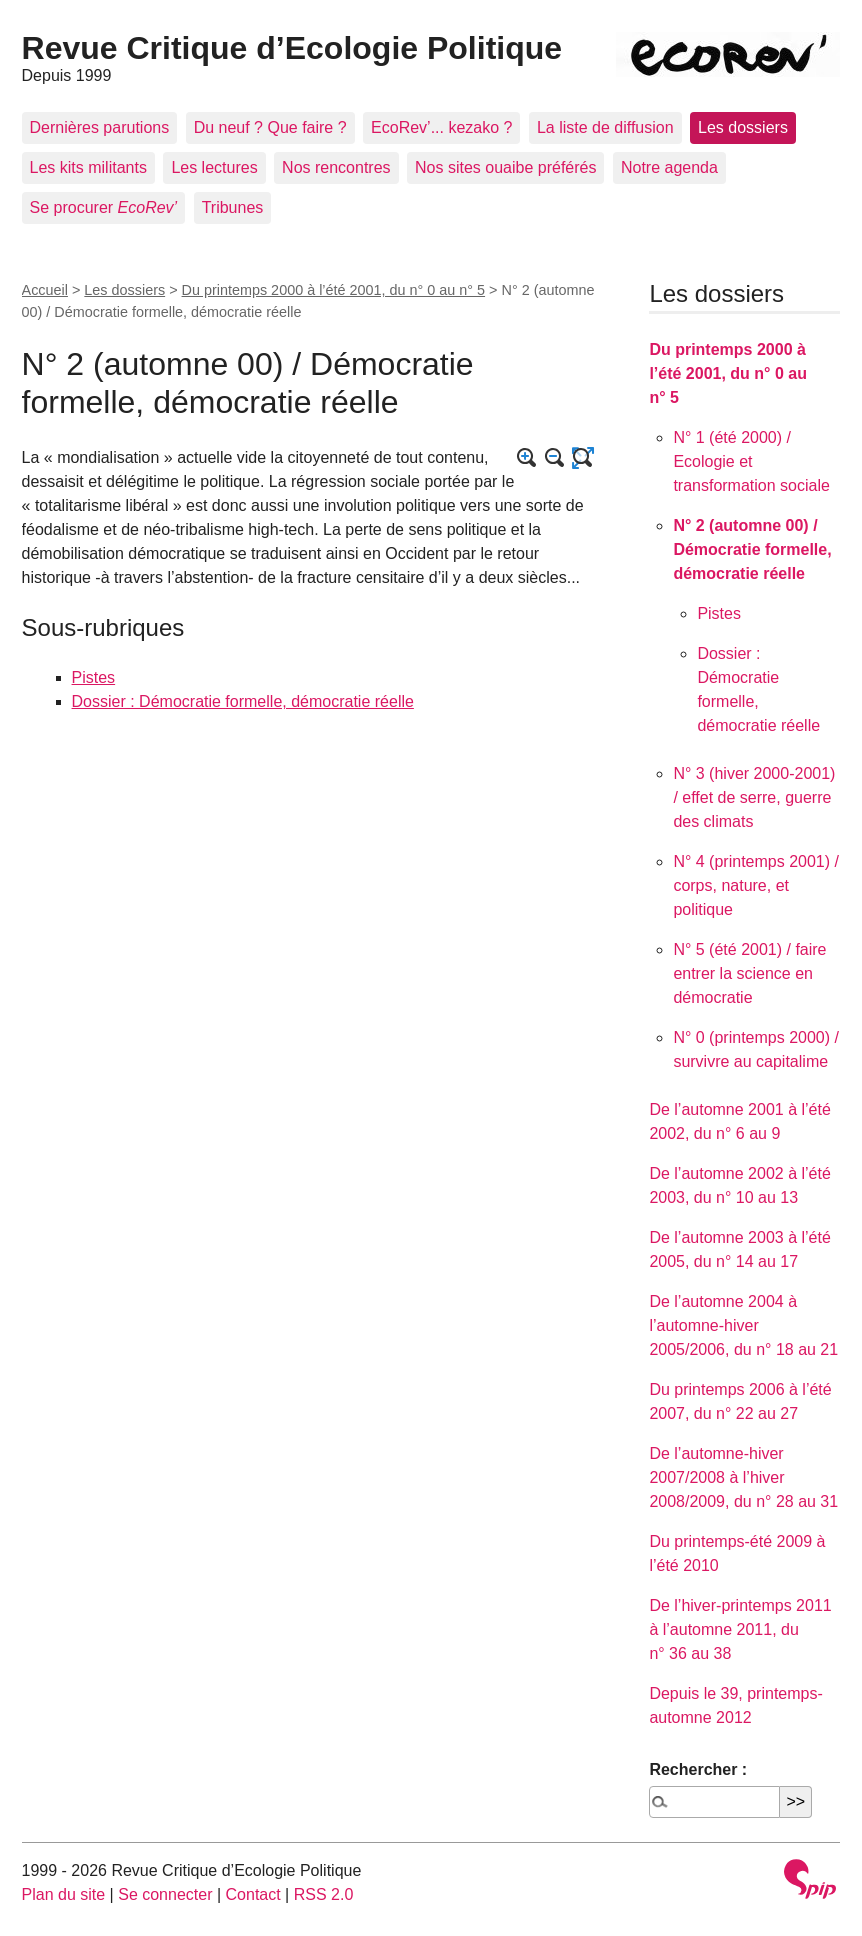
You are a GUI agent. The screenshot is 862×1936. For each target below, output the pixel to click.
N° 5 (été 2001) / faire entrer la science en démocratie (749, 973)
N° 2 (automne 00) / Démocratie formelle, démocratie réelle (752, 549)
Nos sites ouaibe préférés (505, 167)
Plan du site (64, 1894)
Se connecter (165, 1894)
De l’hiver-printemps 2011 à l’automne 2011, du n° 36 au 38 (740, 1629)
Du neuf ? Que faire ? (270, 127)
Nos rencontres (336, 167)
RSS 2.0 (324, 1894)
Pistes (94, 677)
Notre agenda (669, 167)
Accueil (45, 290)
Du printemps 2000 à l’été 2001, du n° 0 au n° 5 (334, 290)
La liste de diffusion (605, 127)
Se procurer (104, 207)
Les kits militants (88, 167)
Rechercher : (698, 1769)
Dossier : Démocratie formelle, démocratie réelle (243, 701)
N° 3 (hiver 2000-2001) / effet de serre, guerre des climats (754, 797)
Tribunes (233, 207)
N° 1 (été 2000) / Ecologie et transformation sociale (751, 461)
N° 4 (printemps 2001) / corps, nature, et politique (756, 885)
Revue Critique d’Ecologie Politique (292, 48)
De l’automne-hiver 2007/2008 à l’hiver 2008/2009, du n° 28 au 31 (743, 1477)
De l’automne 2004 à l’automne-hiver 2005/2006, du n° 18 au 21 (743, 1325)
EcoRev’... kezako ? (441, 127)
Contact (253, 1894)
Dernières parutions (100, 127)
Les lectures (214, 167)
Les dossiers (743, 127)
